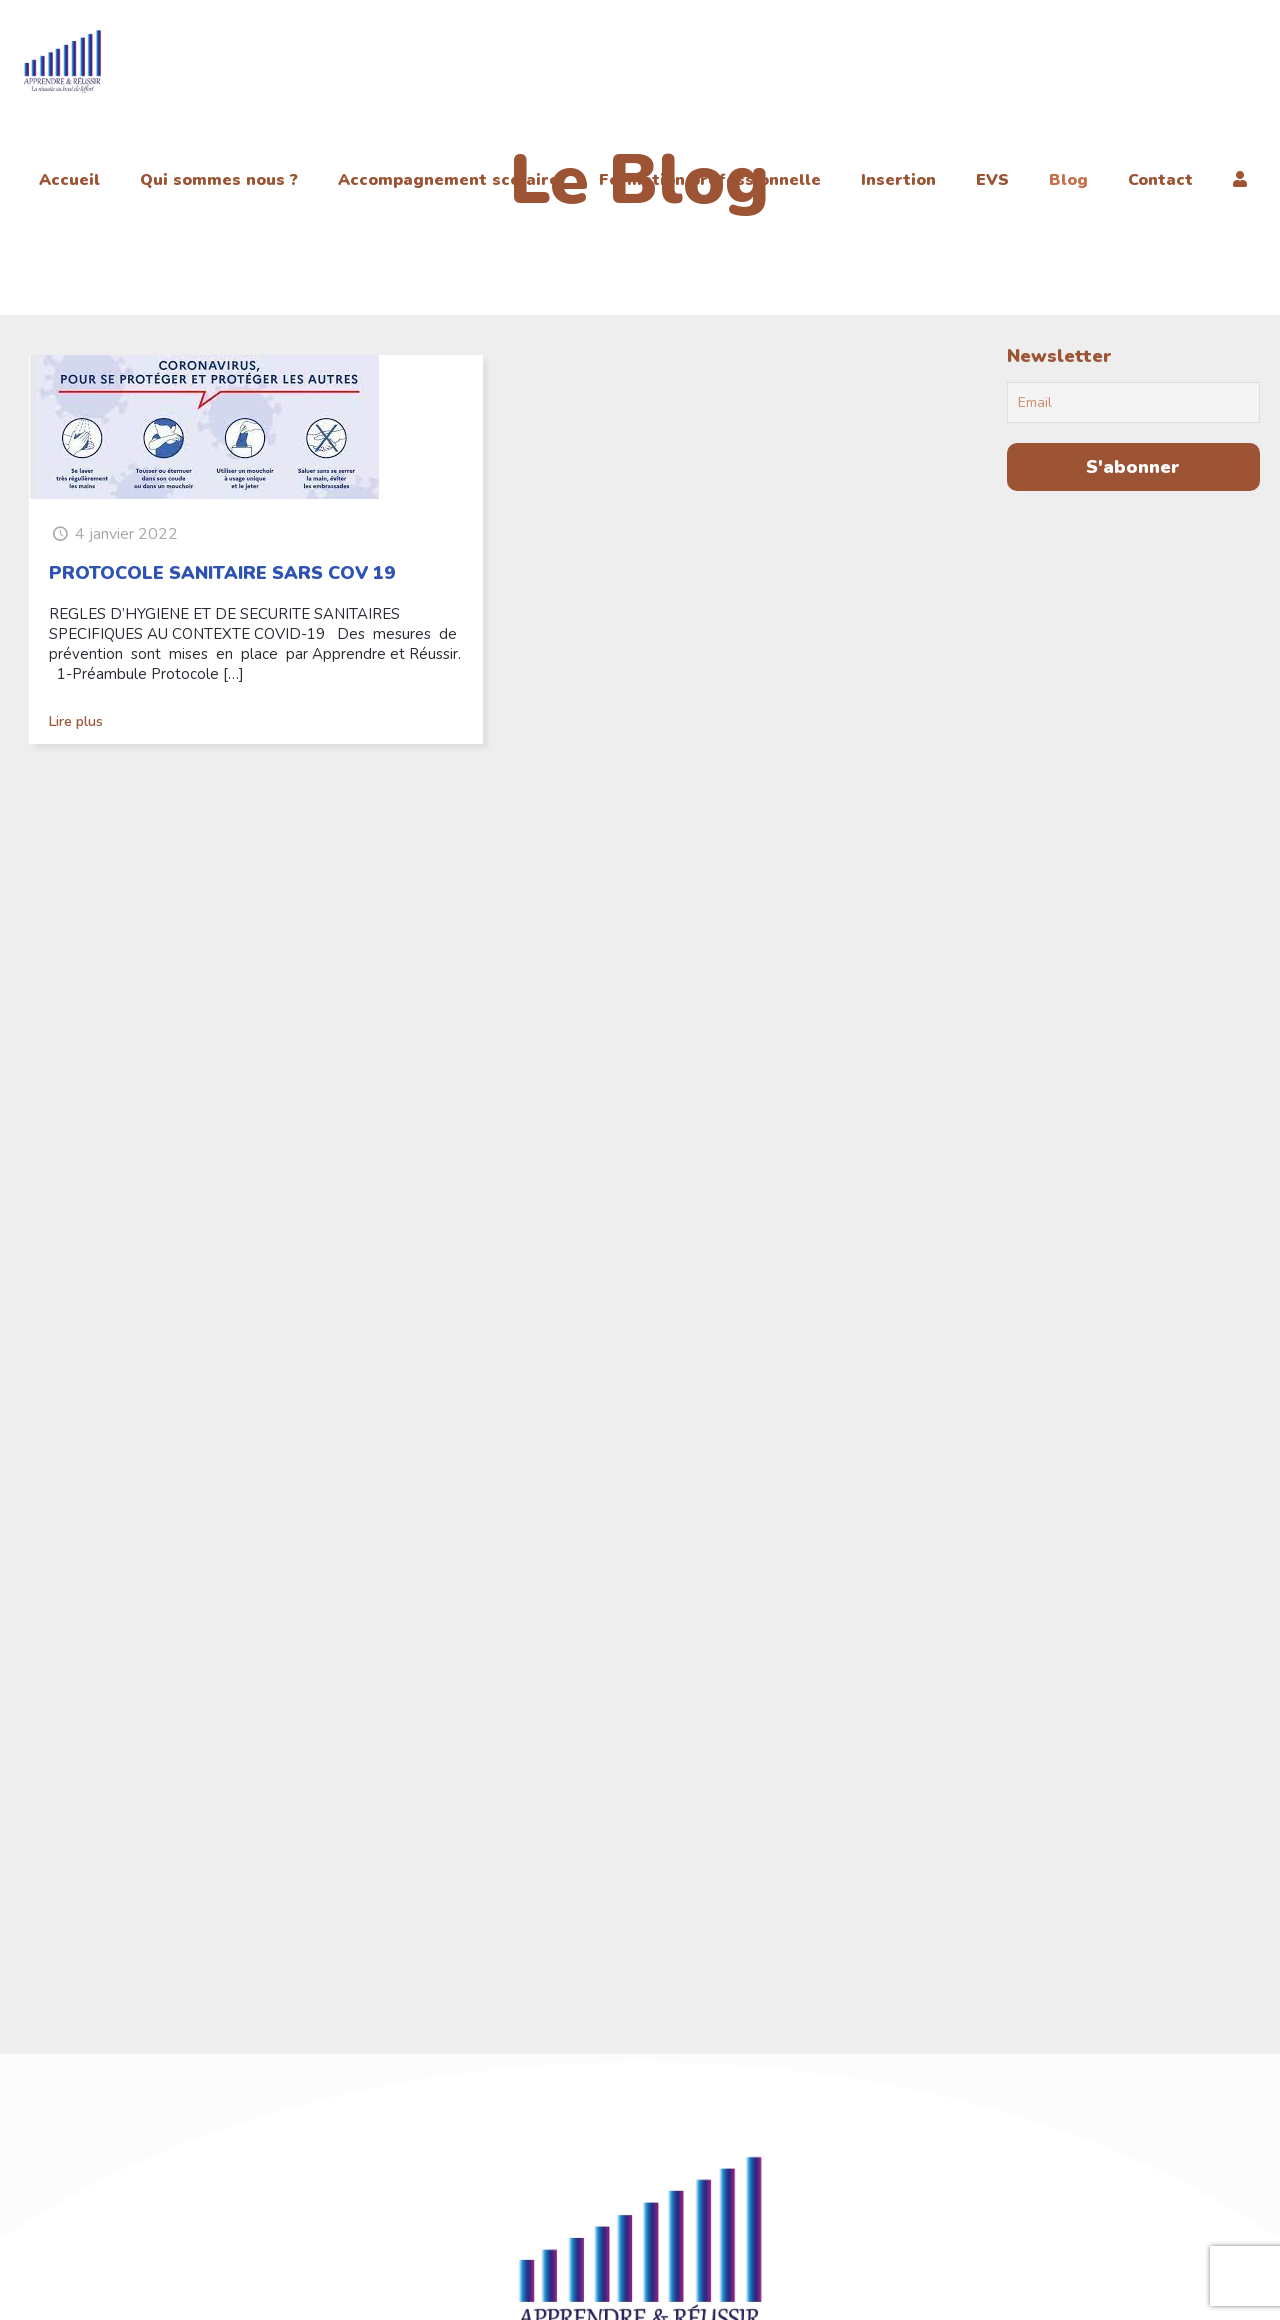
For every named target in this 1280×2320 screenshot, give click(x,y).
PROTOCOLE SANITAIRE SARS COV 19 (222, 573)
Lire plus (76, 721)
